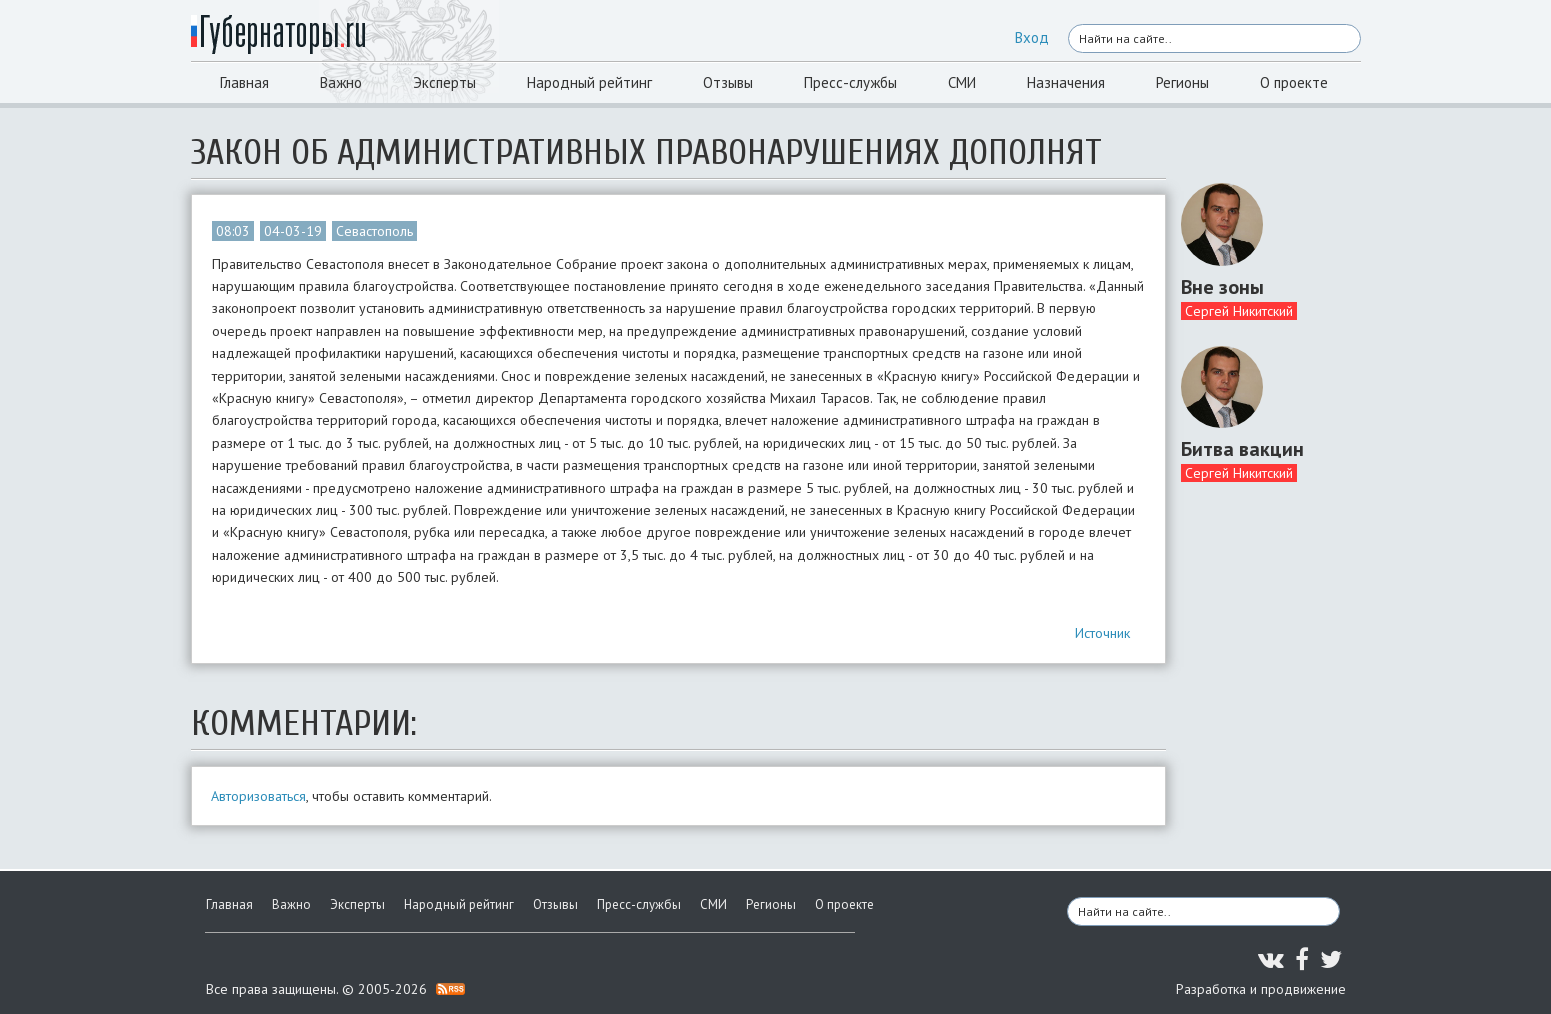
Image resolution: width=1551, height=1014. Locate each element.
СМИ (962, 82)
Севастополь (374, 231)
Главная (244, 82)
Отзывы (728, 82)
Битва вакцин (1242, 449)
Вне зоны (1222, 287)
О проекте (1294, 82)
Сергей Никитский (1239, 311)
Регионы (1182, 82)
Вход (1032, 37)
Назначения (1066, 82)
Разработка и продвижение (1261, 989)
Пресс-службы (850, 82)
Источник (1102, 633)
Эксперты (444, 82)
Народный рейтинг (589, 82)
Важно (341, 82)
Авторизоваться (258, 796)
